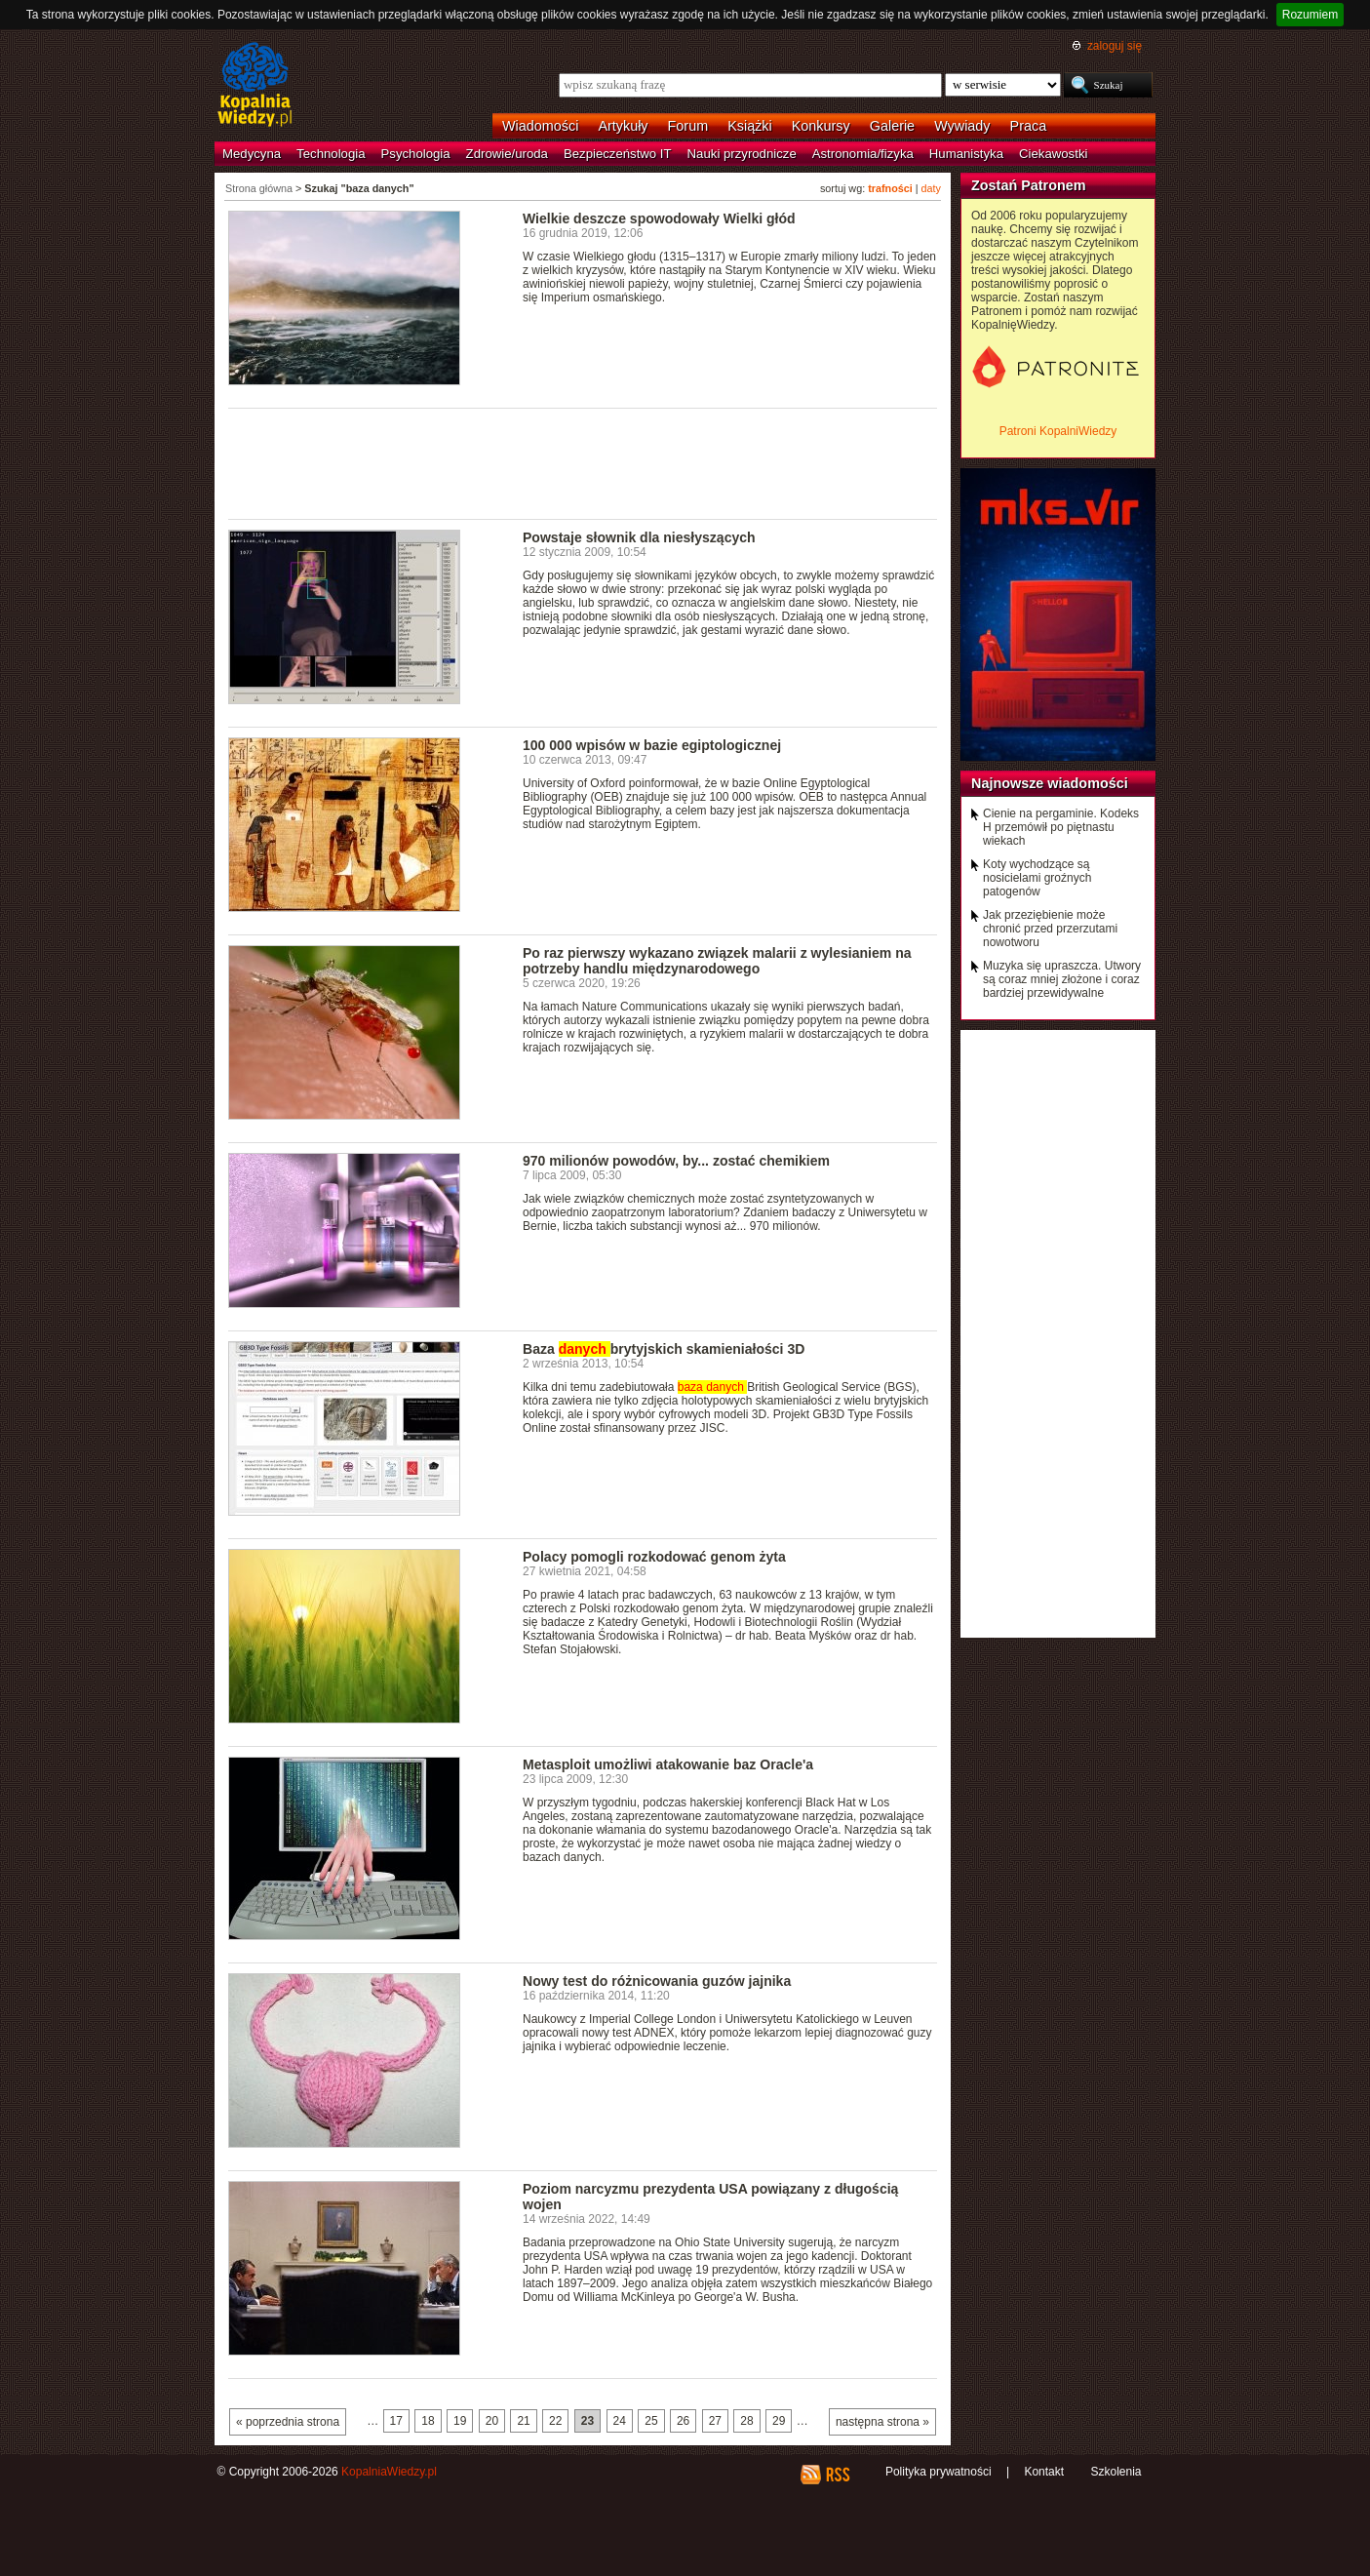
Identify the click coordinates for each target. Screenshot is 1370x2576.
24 (619, 2421)
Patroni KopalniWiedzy (1058, 431)
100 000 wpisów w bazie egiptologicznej (652, 745)
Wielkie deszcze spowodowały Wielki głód (659, 218)
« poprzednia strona (287, 2422)
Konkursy (821, 126)
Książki (749, 126)
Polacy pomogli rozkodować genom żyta (654, 1557)
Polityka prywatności (938, 2471)
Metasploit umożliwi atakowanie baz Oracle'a (668, 1764)
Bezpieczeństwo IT (618, 153)
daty (931, 188)
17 (396, 2421)
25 (651, 2421)
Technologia (330, 153)
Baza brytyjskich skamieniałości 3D (663, 1349)
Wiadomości (540, 126)
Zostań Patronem (1028, 185)
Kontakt (1044, 2471)
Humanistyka (966, 153)
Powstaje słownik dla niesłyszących (639, 537)
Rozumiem (1310, 14)
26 (683, 2421)
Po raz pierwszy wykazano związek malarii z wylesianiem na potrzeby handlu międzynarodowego (717, 960)
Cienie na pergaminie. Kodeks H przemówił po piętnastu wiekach (1061, 827)
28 (746, 2421)
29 (778, 2421)
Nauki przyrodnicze (742, 153)
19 (459, 2421)
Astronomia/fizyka (863, 153)
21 (523, 2421)
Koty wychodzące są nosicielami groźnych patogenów (1037, 877)
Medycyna (251, 153)
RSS (837, 2474)
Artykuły (622, 126)
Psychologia (415, 153)
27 (715, 2421)
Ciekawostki (1053, 153)
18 (427, 2421)
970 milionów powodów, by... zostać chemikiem (676, 1161)
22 (555, 2421)
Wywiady (962, 126)
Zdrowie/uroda (507, 153)
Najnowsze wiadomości (1049, 783)
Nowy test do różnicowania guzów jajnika (657, 1981)
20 (492, 2421)
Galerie (892, 126)
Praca (1028, 126)
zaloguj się (1114, 46)
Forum (688, 126)
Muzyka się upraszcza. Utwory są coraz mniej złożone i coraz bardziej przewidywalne (1062, 979)
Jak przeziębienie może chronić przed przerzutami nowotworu (1050, 928)
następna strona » (882, 2422)
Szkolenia (1115, 2471)
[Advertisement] (583, 462)
